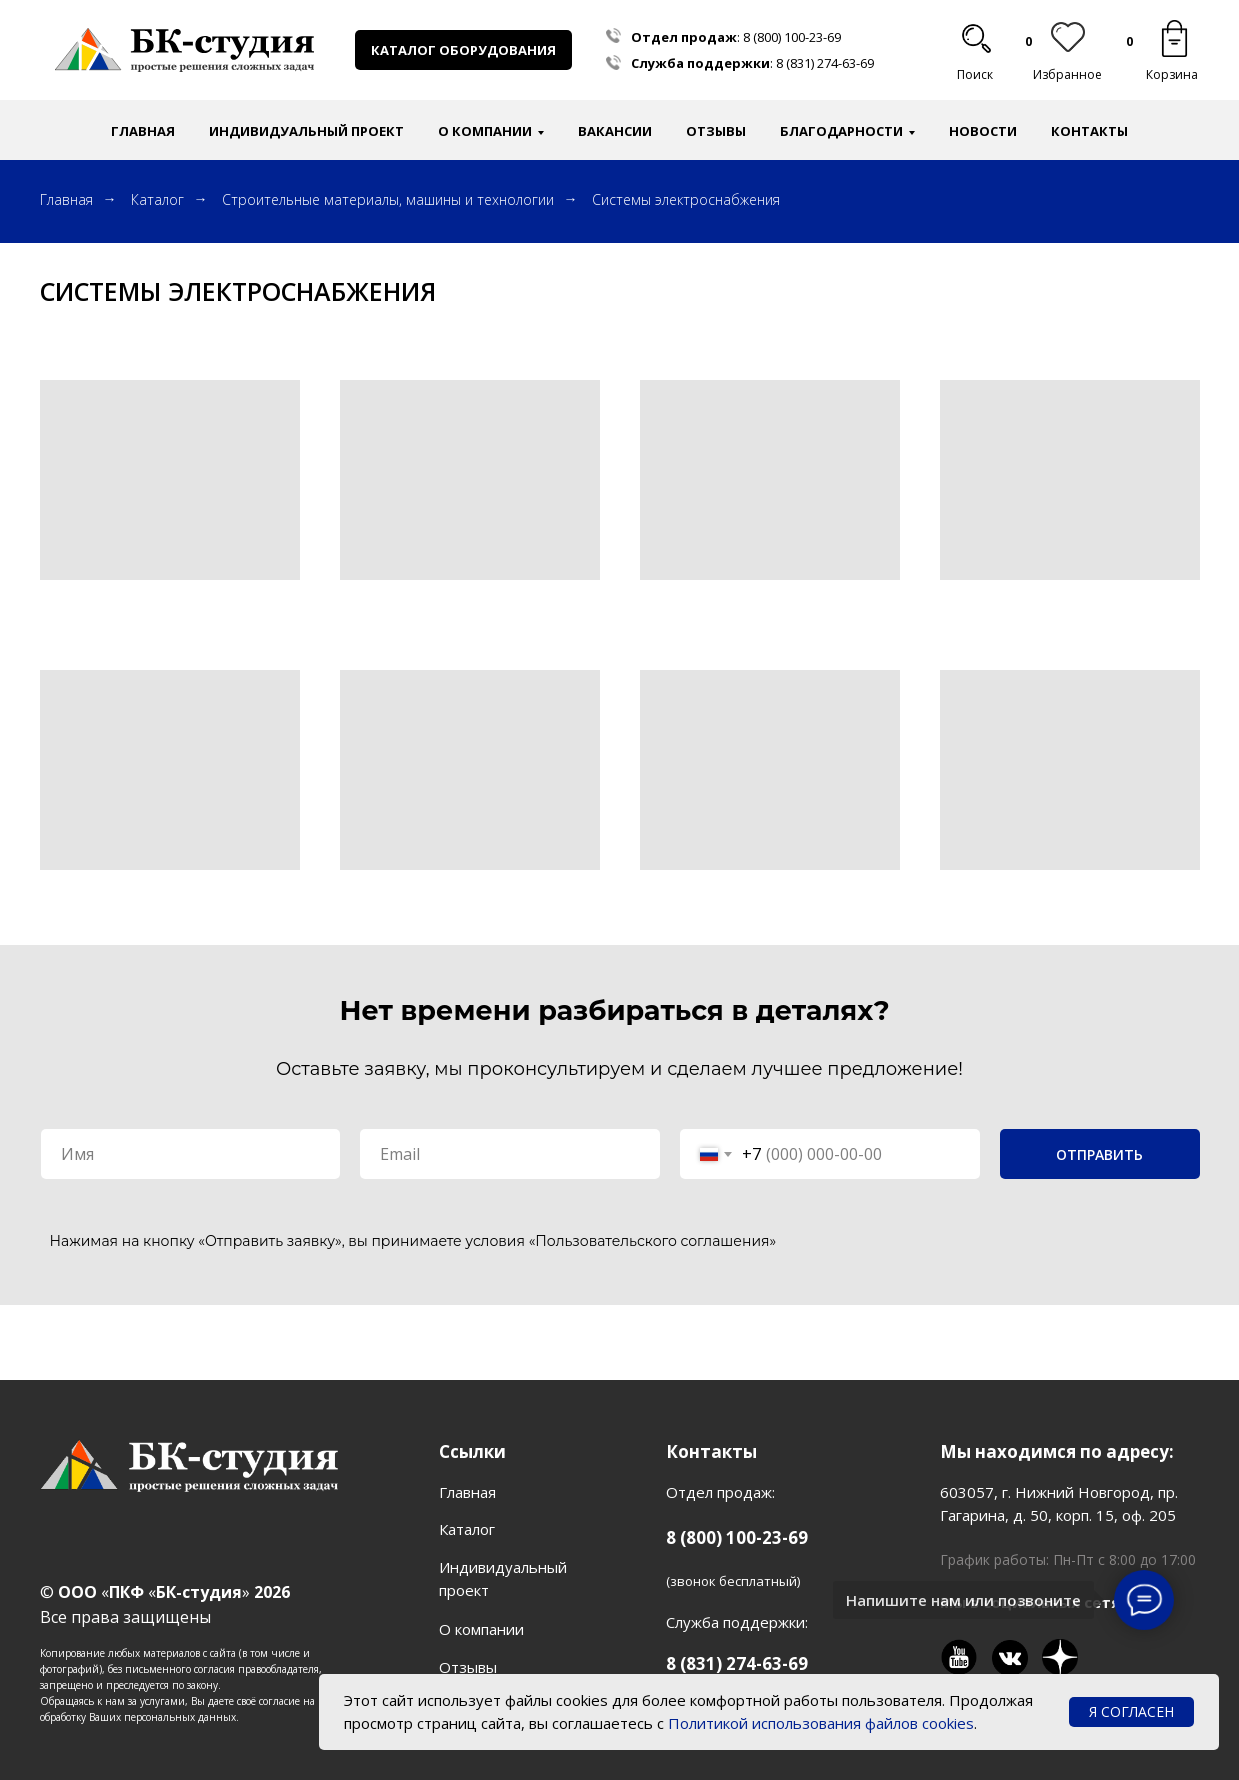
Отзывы (716, 131)
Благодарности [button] (841, 131)
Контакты (1089, 131)
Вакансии (615, 131)
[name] (191, 1154)
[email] (510, 1154)
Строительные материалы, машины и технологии (388, 199)
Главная (143, 131)
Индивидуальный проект (306, 131)
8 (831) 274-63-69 (825, 63)
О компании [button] (485, 131)
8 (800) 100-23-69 (792, 37)
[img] (1174, 38)
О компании (481, 1629)
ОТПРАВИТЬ (1099, 1154)
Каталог (157, 199)
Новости (983, 131)
